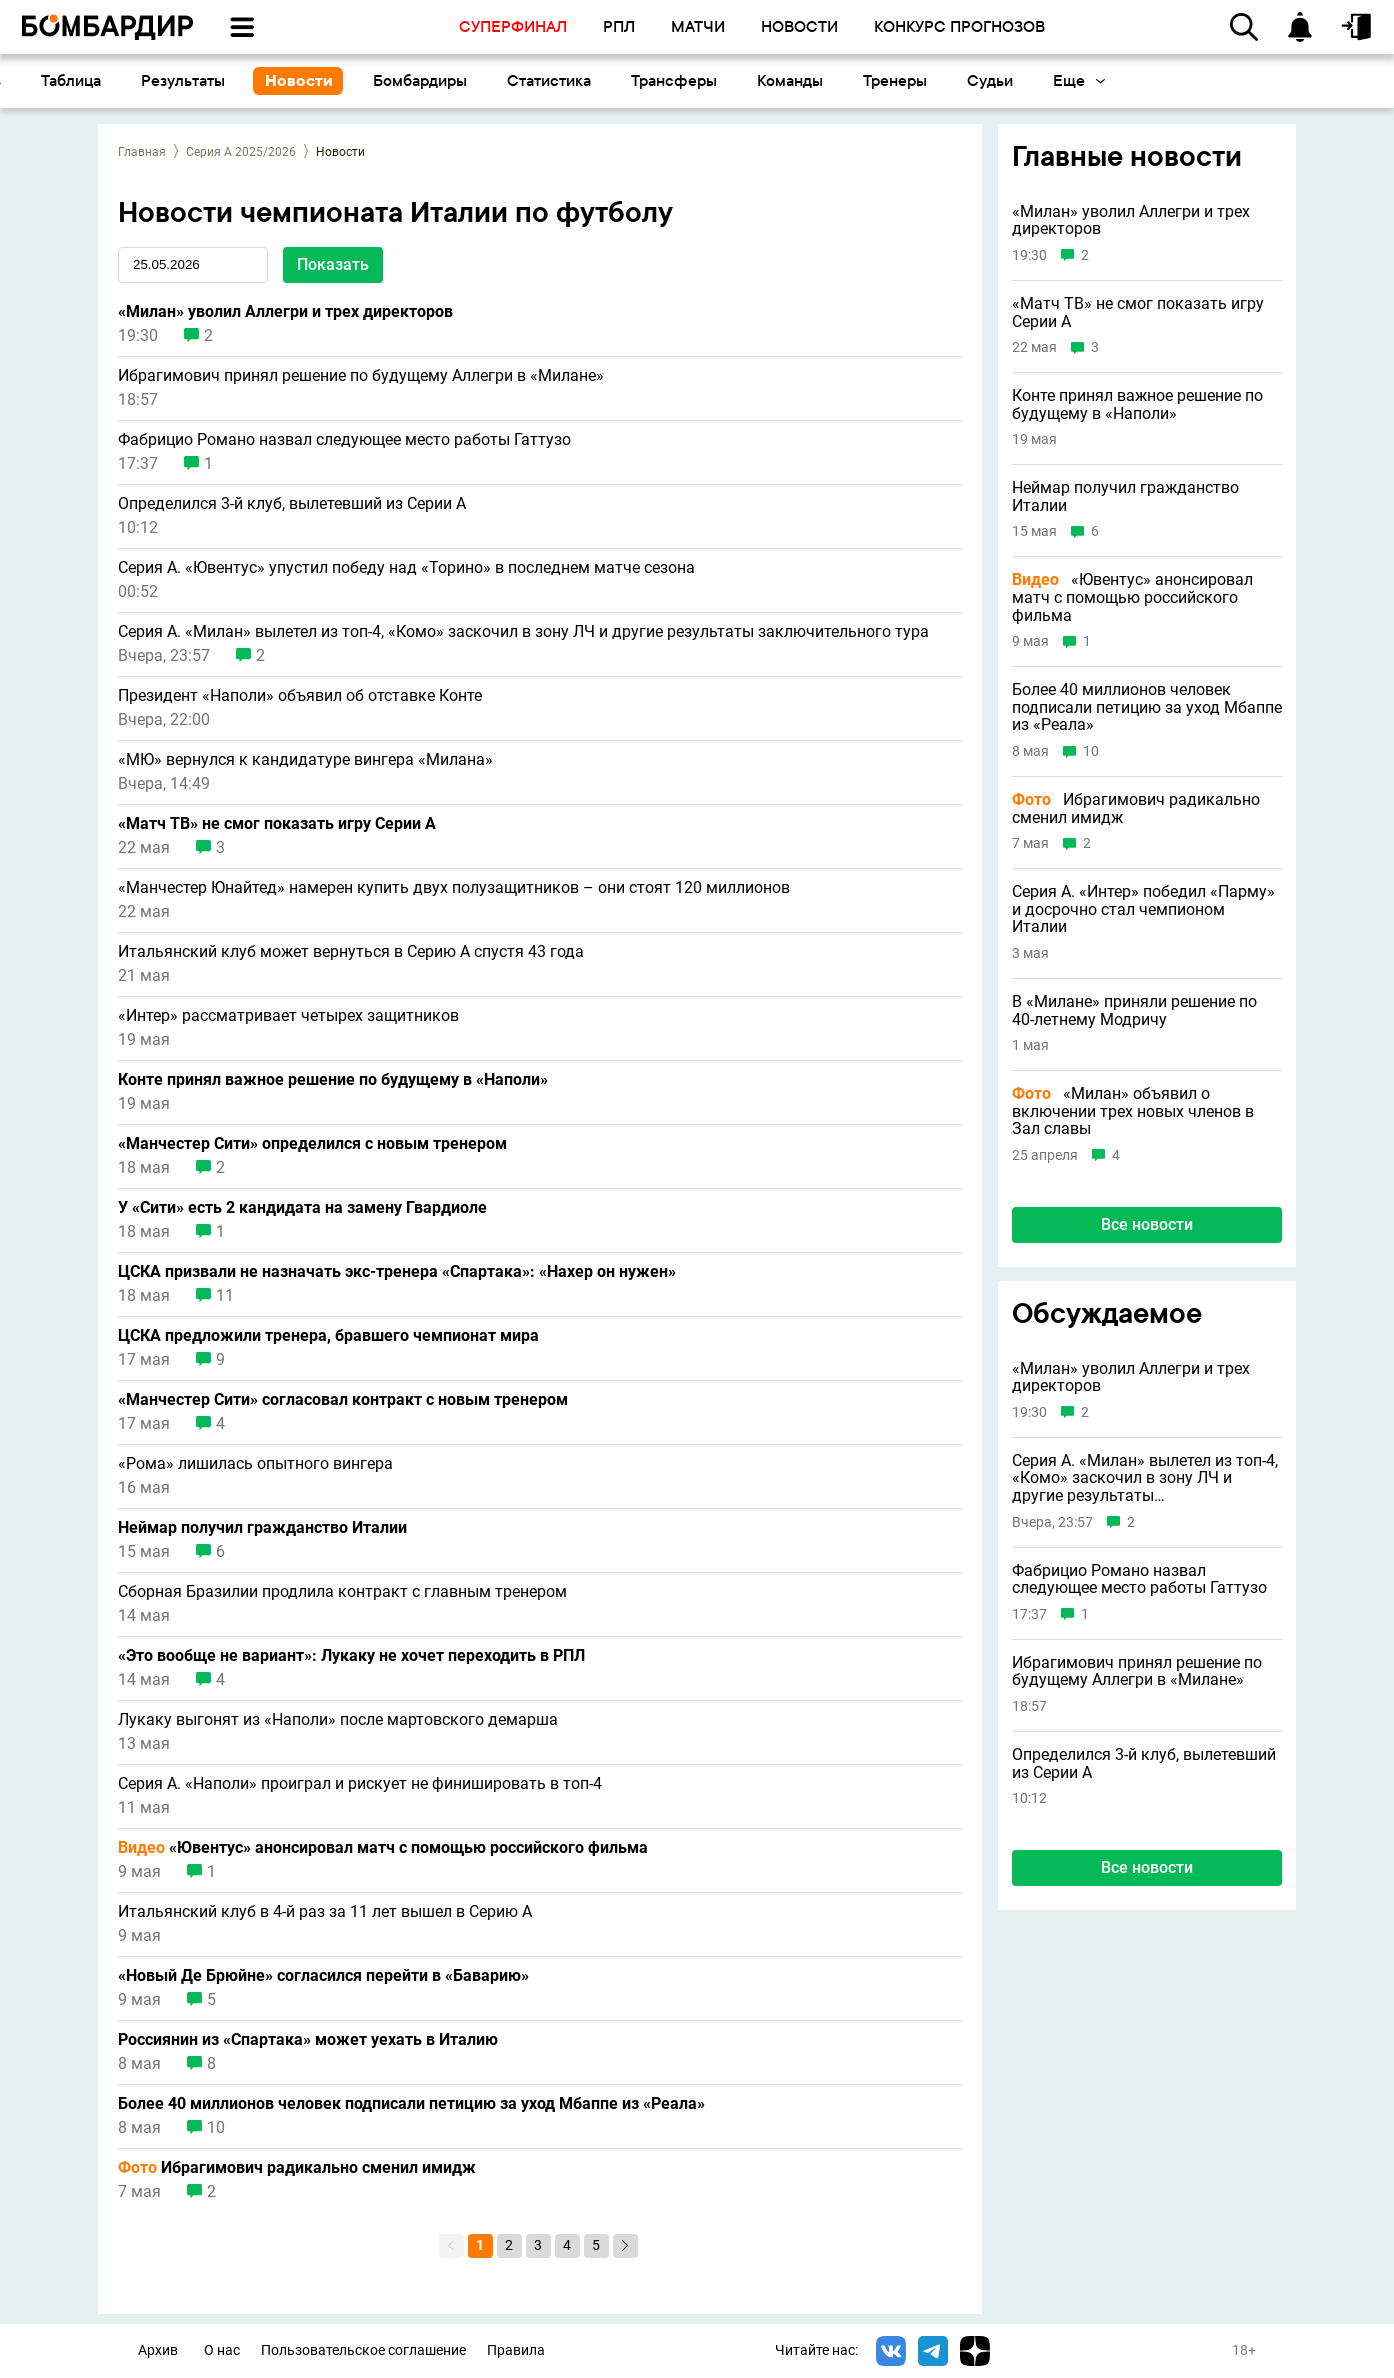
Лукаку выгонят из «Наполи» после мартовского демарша (338, 1720)
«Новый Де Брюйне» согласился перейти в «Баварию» (323, 1976)
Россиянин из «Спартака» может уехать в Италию (308, 2040)
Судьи (1207, 80)
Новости (516, 80)
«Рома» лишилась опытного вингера (255, 1464)
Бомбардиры (637, 80)
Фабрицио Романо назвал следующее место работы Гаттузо (344, 440)
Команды (1007, 80)
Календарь (179, 80)
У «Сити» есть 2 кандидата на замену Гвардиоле (302, 1208)
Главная (142, 152)
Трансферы (891, 80)
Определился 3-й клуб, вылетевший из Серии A (292, 504)
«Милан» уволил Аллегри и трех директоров (285, 312)
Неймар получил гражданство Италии (262, 1528)
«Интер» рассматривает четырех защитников (288, 1016)
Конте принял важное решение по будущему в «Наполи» (333, 1080)
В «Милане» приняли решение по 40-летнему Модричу (1134, 1010)
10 (216, 2128)
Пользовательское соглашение (363, 2350)
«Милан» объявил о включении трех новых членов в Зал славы (1133, 1111)
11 (225, 1296)
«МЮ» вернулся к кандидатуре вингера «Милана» (305, 760)
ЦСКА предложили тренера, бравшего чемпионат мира (328, 1336)
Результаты (400, 80)
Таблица (288, 80)
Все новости (1147, 1867)
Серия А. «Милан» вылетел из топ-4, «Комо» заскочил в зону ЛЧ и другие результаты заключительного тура (523, 632)
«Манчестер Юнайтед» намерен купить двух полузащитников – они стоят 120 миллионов (454, 888)
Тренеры (1112, 80)
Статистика (766, 80)
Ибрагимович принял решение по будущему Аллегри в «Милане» (361, 376)
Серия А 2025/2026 (241, 152)
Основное (63, 80)
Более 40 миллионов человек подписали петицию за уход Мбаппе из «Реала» (411, 2104)
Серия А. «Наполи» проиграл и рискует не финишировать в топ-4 (360, 1784)
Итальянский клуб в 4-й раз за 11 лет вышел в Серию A (325, 1912)
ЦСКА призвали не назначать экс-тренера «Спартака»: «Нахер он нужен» (397, 1272)
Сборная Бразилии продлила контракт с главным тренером (342, 1592)
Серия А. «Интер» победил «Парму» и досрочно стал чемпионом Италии (1143, 909)
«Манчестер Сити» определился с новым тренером (312, 1144)
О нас (222, 2350)
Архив (158, 2350)
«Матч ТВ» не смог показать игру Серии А (277, 824)
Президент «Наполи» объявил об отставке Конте (300, 696)
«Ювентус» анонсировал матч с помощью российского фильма (383, 1848)
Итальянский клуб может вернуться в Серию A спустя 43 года (351, 952)
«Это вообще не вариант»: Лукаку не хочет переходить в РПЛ (351, 1656)
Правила (516, 2350)
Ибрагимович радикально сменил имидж (297, 2168)
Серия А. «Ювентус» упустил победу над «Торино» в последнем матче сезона (406, 568)
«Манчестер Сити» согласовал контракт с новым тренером (343, 1400)
